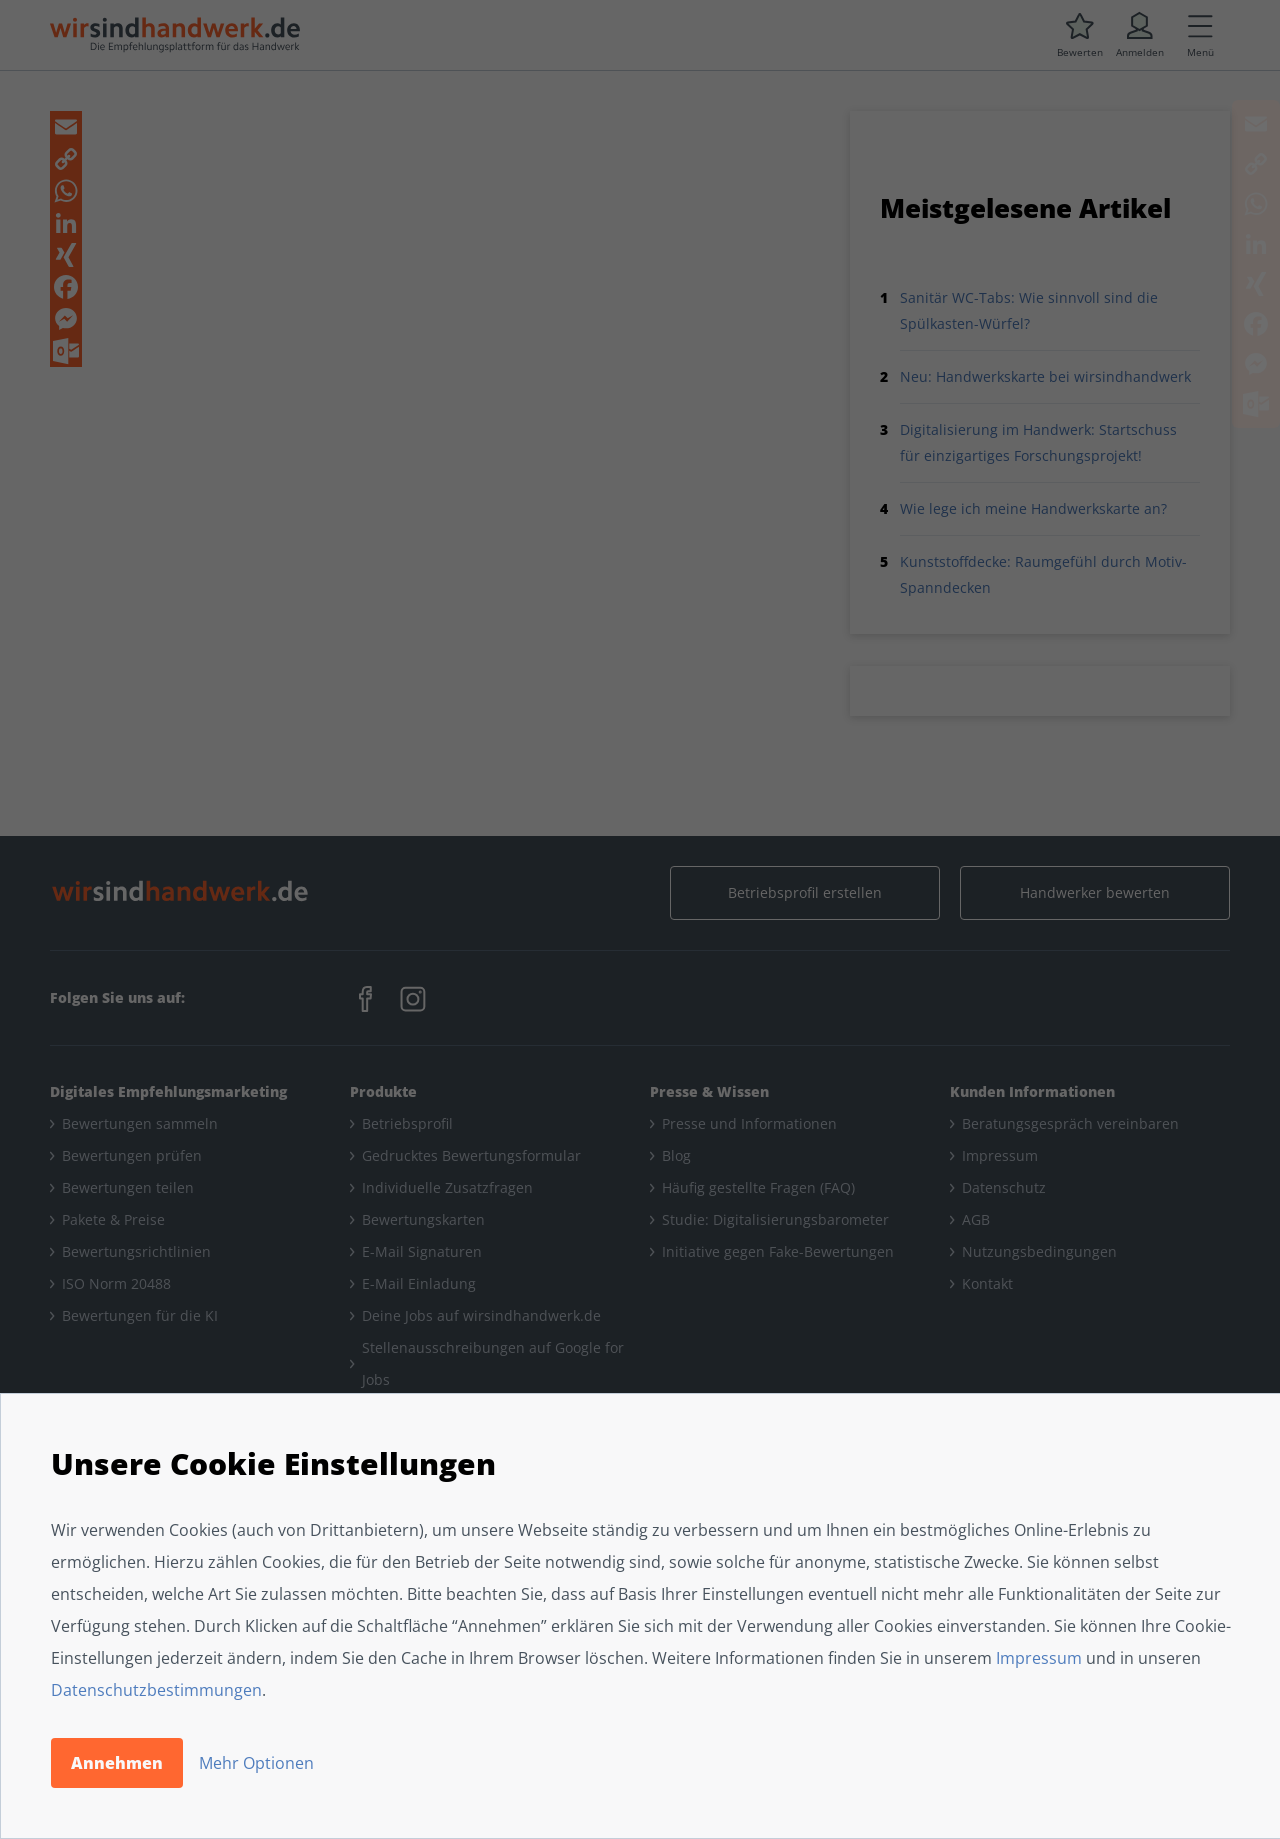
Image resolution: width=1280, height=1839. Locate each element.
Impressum (1039, 1658)
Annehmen (117, 1763)
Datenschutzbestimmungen (156, 1690)
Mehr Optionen (256, 1763)
